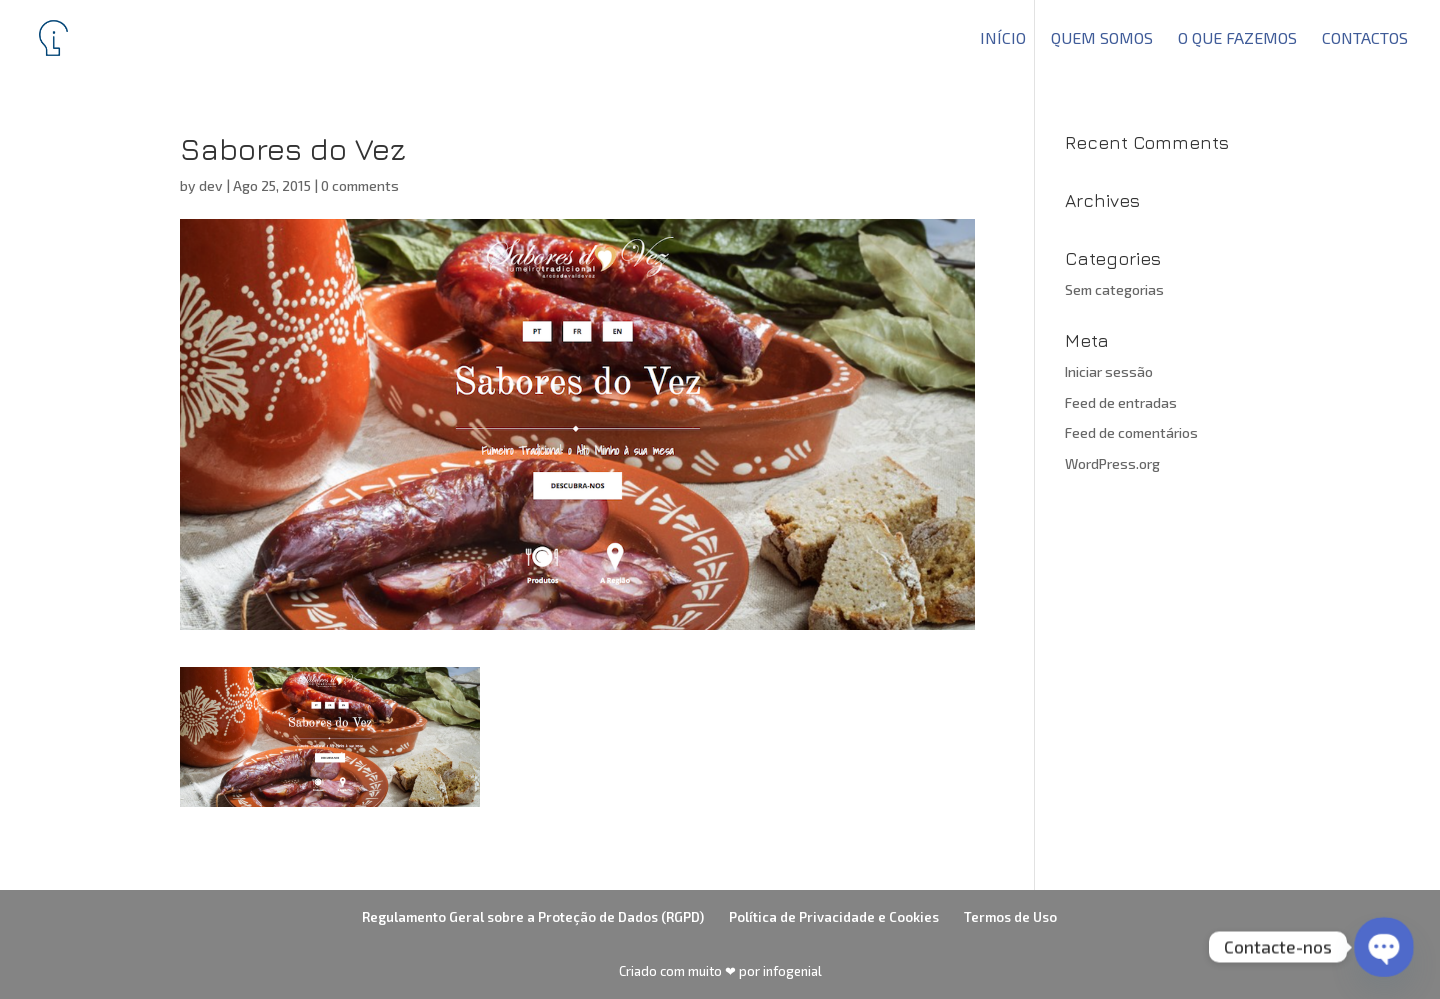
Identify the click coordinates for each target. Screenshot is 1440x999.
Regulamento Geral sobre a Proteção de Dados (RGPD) (533, 917)
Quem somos (1102, 39)
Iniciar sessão (1109, 371)
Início (1003, 39)
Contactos (1365, 39)
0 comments (360, 185)
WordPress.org (1112, 463)
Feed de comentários (1131, 432)
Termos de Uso (1010, 917)
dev (211, 185)
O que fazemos (1237, 39)
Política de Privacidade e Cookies (834, 917)
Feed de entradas (1121, 402)
